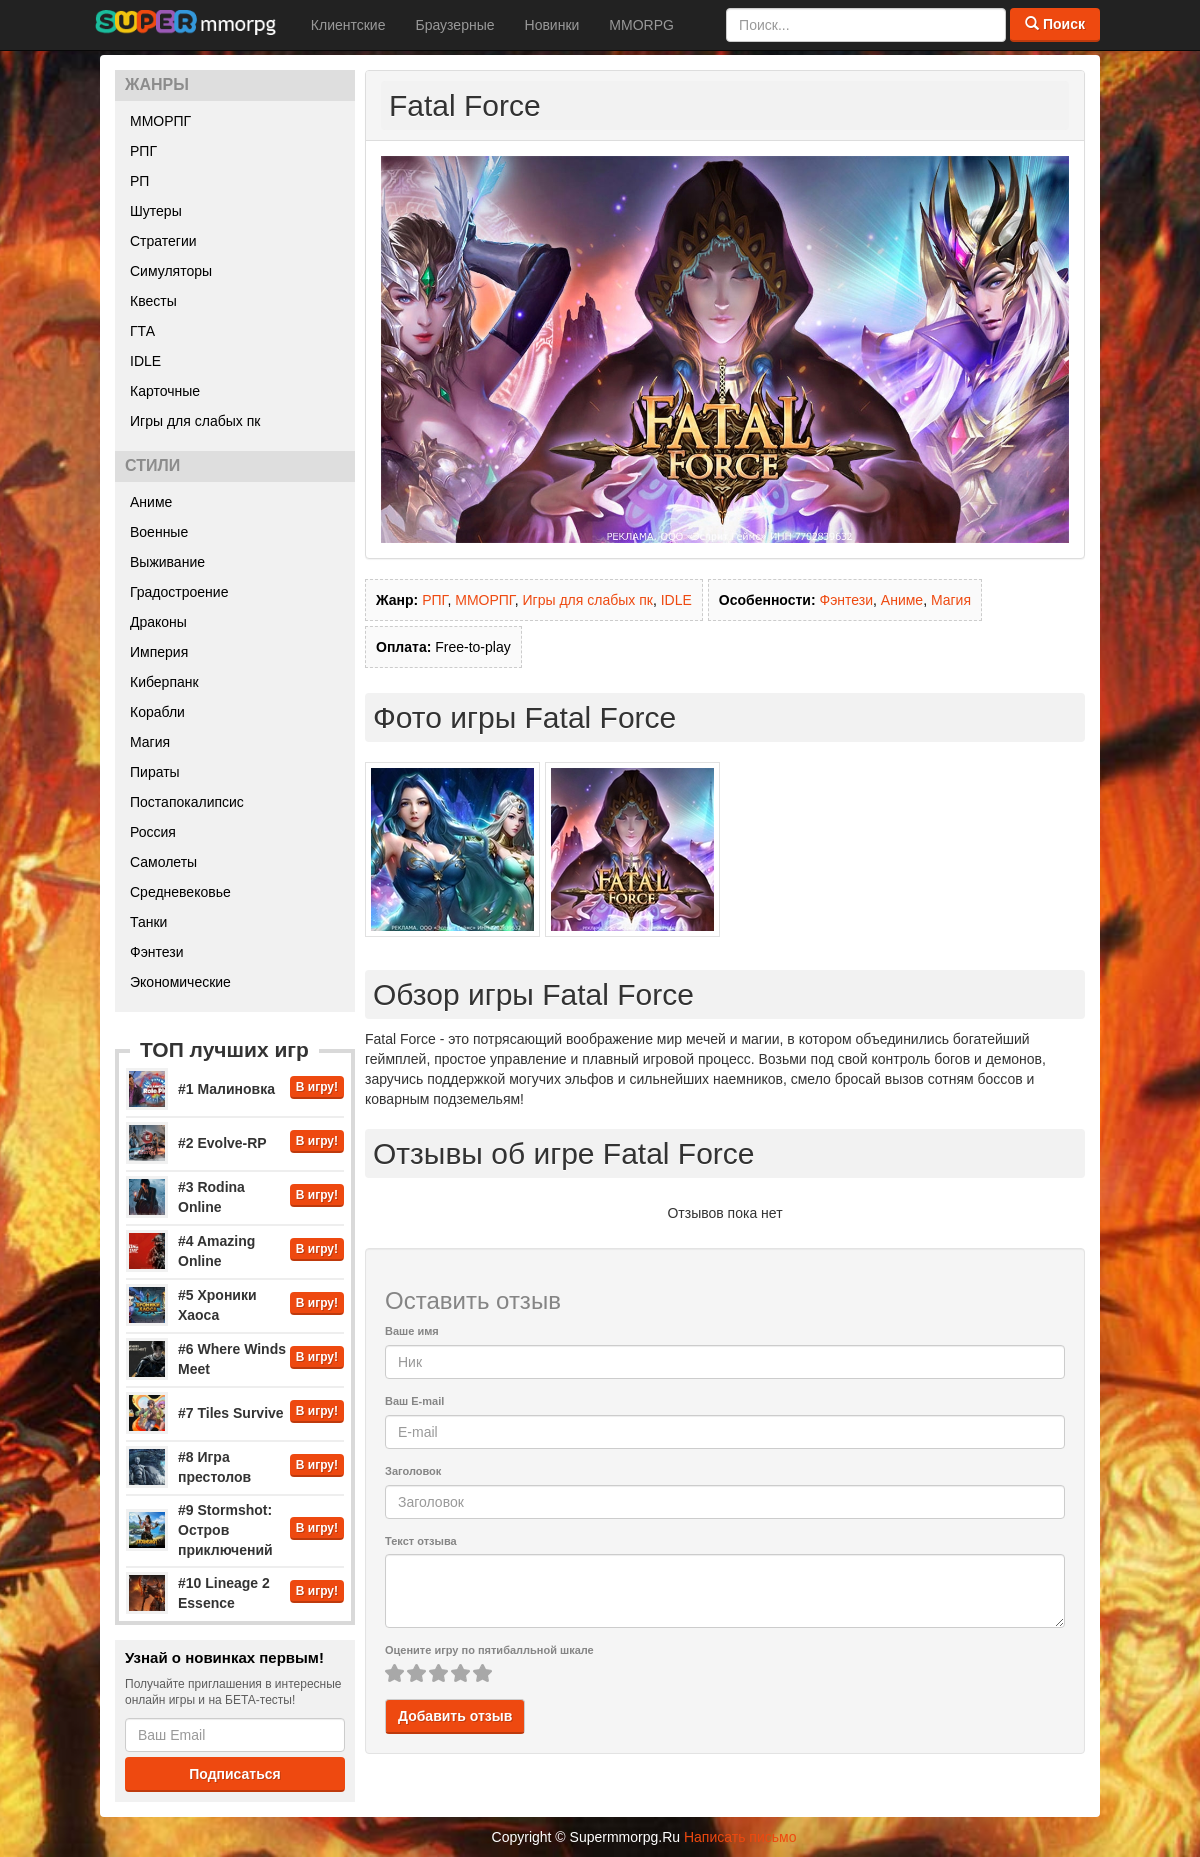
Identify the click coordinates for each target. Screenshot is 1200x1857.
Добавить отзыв (455, 1716)
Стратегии (163, 241)
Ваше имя (412, 1331)
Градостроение (179, 592)
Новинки (552, 25)
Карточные (165, 391)
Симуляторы (171, 271)
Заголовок (413, 1471)
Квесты (153, 301)
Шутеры (156, 211)
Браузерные (454, 25)
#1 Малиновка (226, 1089)
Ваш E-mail (414, 1401)
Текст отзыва (421, 1541)
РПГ (143, 151)
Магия (150, 742)
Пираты (155, 772)
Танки (148, 922)
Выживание (167, 562)
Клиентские (348, 25)
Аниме (151, 502)
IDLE (145, 361)
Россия (153, 832)
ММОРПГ (160, 121)
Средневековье (180, 892)
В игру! (317, 1087)
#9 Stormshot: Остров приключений (225, 1530)
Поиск (1055, 24)
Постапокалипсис (187, 802)
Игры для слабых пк (195, 421)
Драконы (158, 622)
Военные (159, 532)
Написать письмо (740, 1837)
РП (139, 181)
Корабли (157, 712)
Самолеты (163, 862)
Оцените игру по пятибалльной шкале (489, 1650)
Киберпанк (164, 682)
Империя (159, 652)
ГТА (142, 331)
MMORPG (641, 25)
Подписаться (235, 1774)
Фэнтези (157, 952)
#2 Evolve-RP (222, 1143)
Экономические (180, 982)
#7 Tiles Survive (231, 1413)
